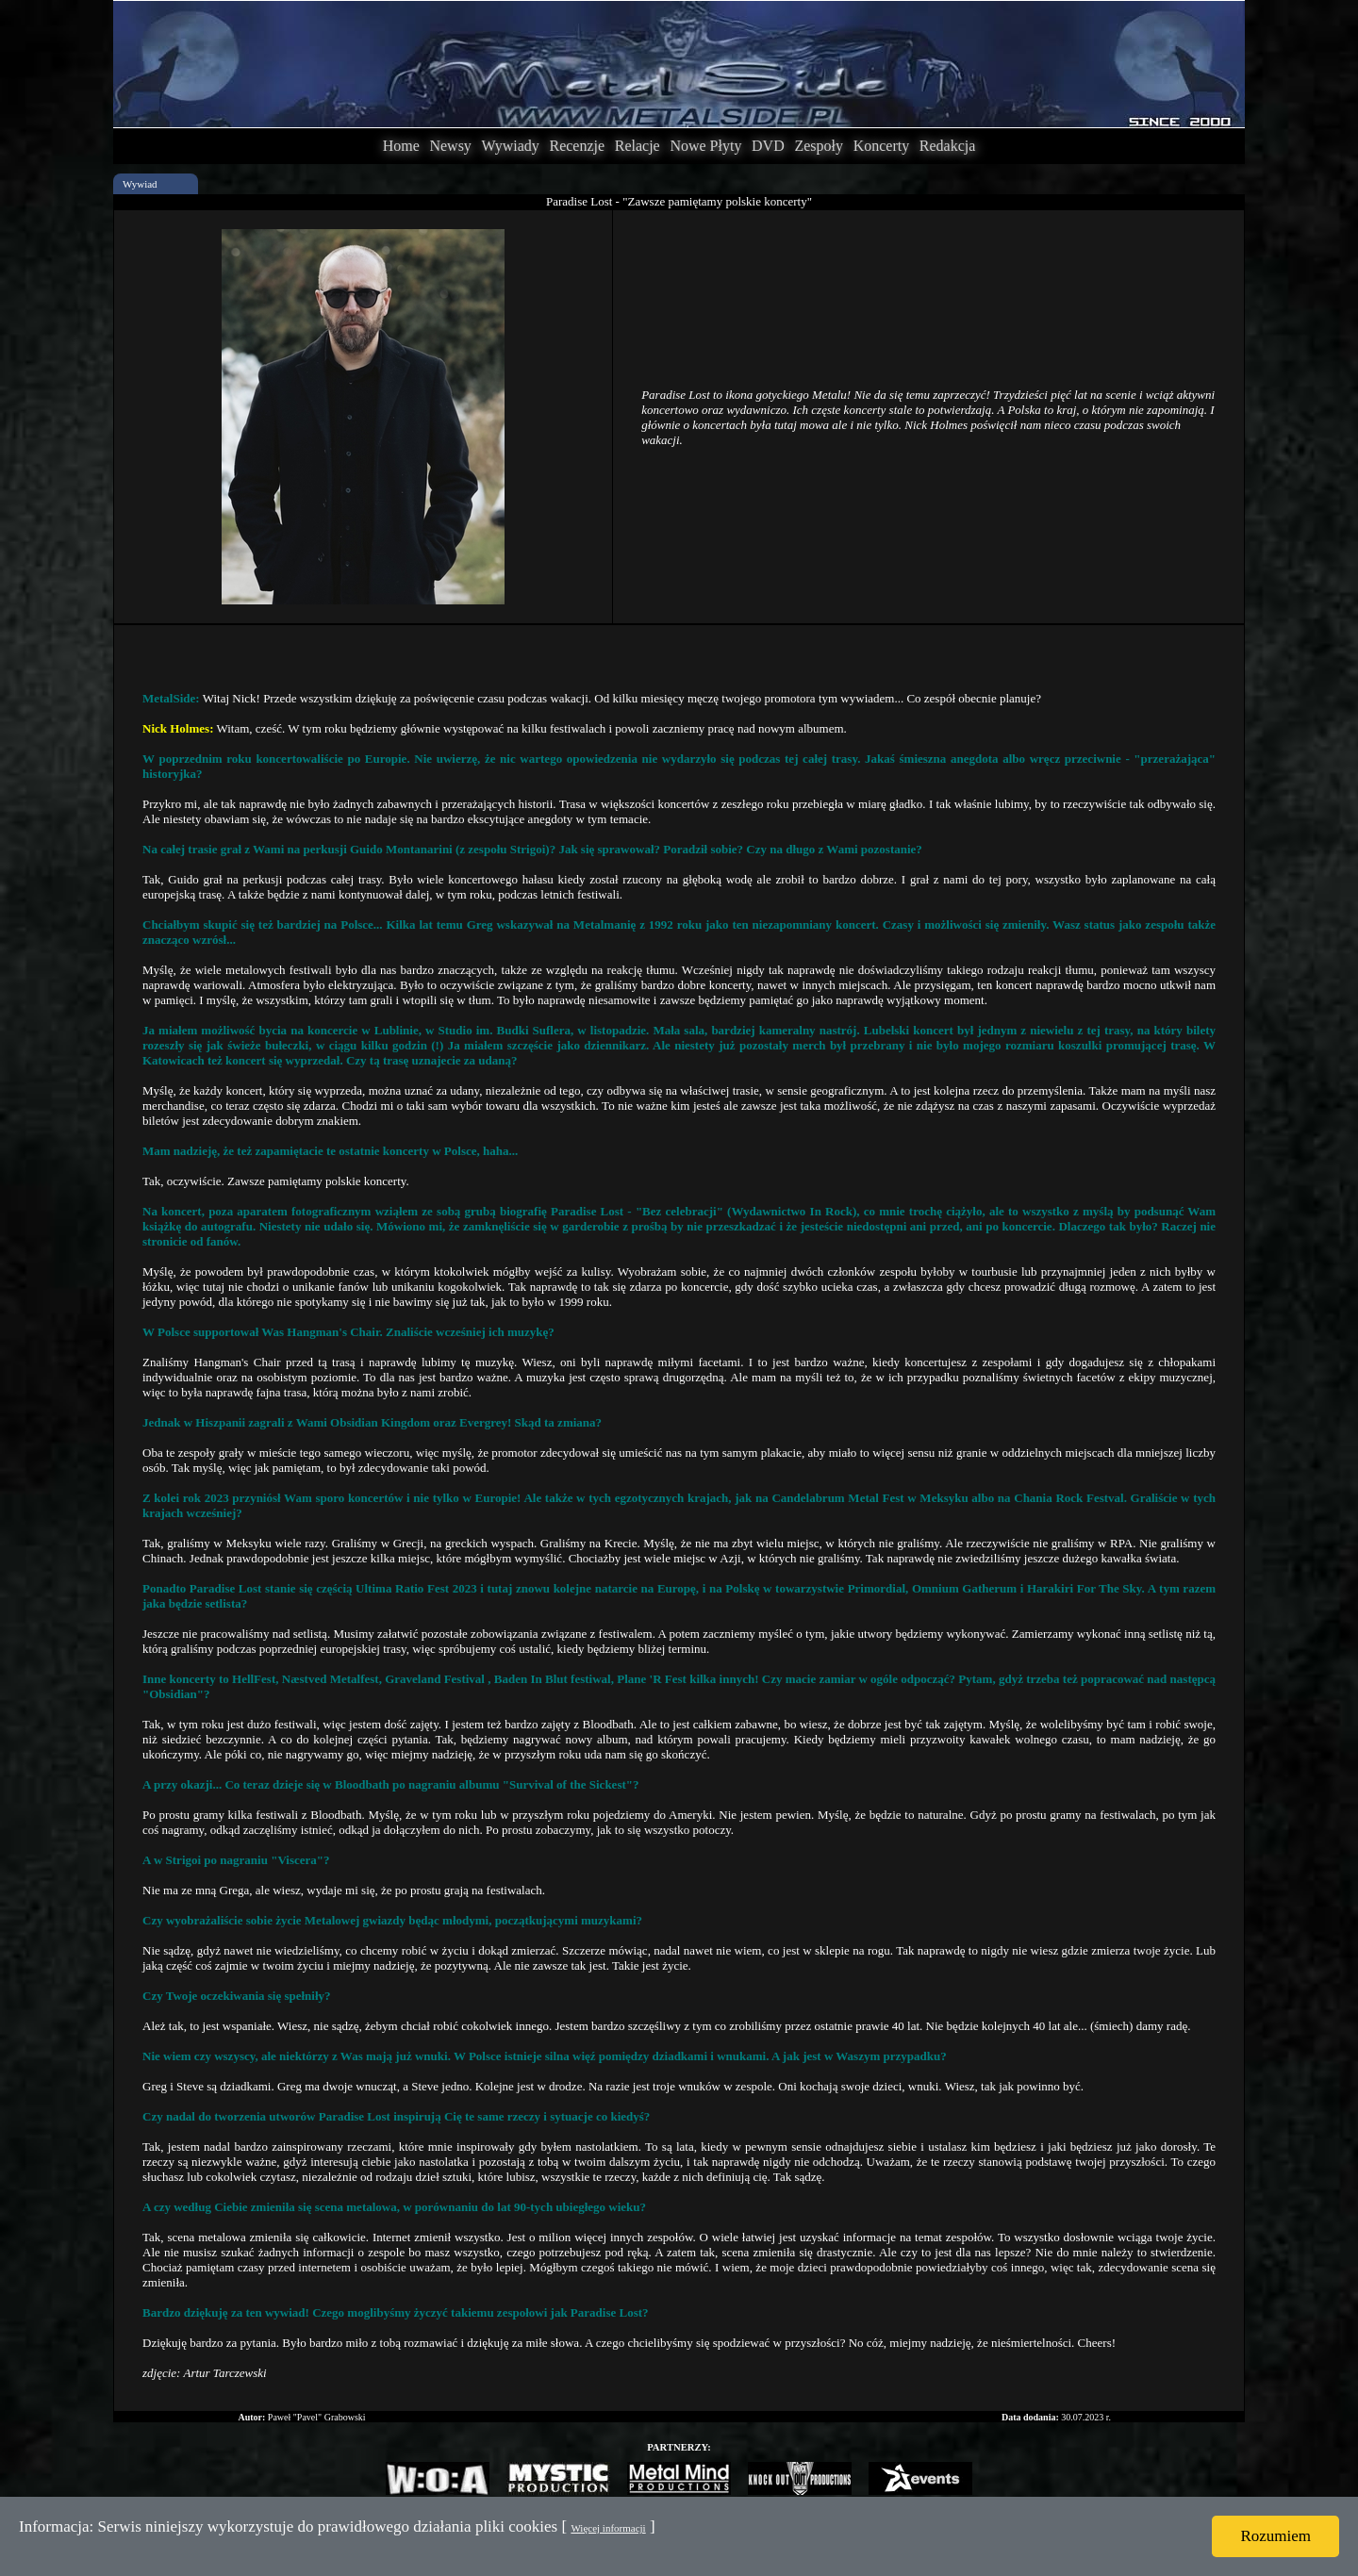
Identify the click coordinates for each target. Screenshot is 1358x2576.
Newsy (450, 146)
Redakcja (947, 146)
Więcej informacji (608, 2528)
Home (401, 146)
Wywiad (140, 184)
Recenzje (576, 146)
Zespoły (818, 146)
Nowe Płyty (705, 146)
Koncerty (881, 146)
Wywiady (510, 146)
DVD (768, 146)
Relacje (637, 146)
